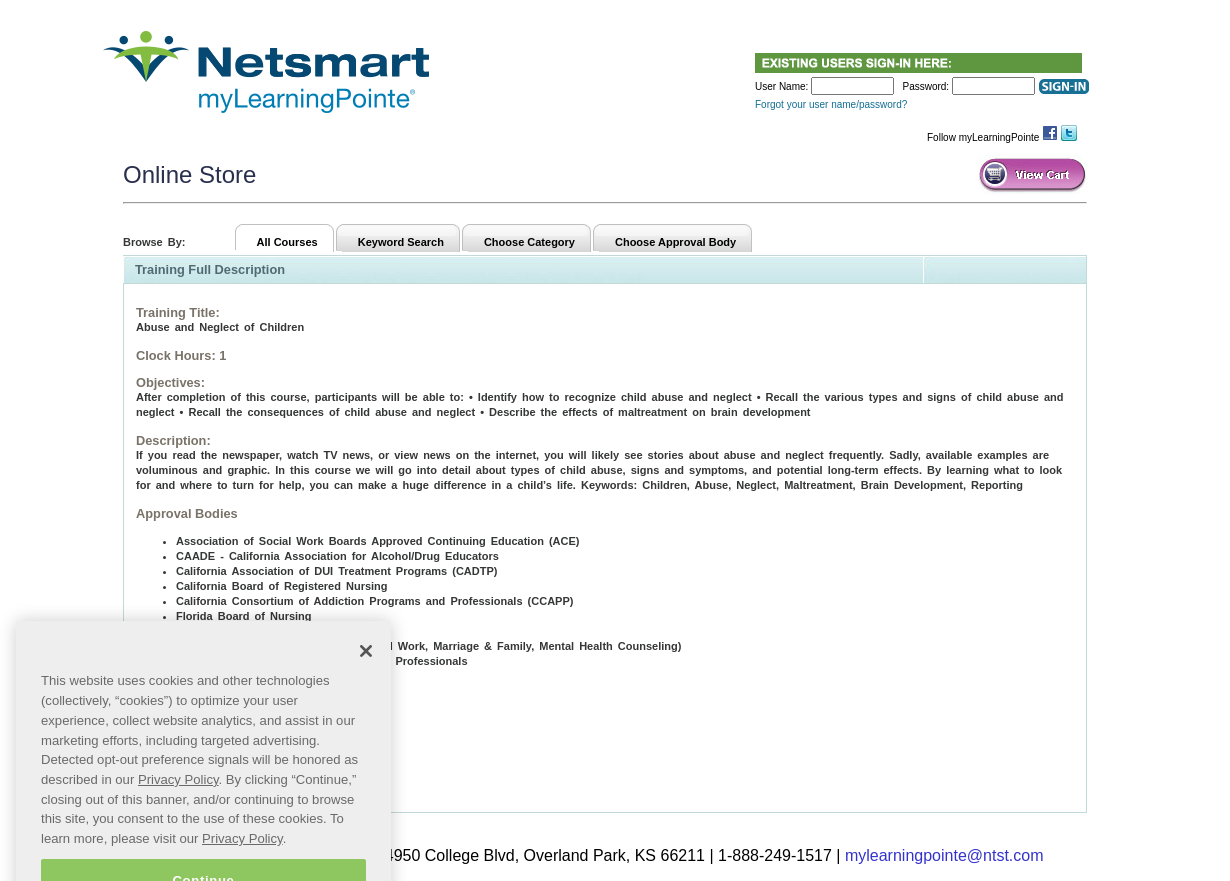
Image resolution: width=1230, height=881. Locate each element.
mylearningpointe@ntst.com (944, 855)
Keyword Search (401, 242)
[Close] (366, 674)
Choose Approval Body (675, 242)
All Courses (287, 242)
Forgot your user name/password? (831, 104)
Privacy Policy (178, 801)
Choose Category (529, 242)
